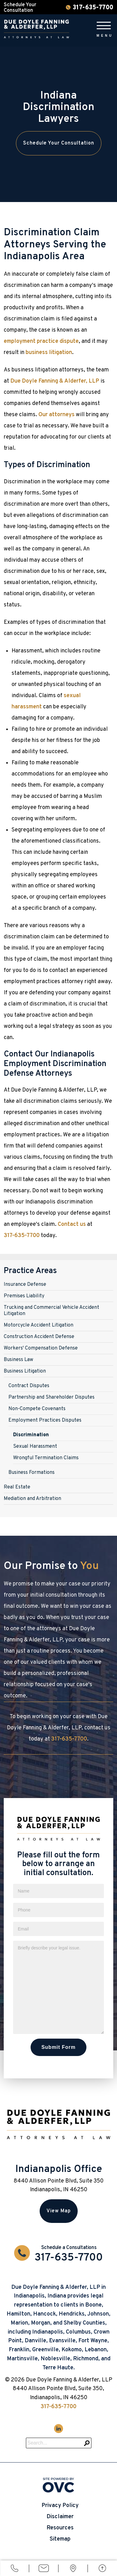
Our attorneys (56, 414)
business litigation (49, 352)
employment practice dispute (41, 341)
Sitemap (60, 2539)
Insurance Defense (25, 1284)
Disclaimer (60, 2516)
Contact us (72, 1224)
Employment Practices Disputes (44, 1420)
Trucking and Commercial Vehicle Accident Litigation (51, 1310)
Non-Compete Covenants (37, 1409)
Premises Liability (24, 1296)
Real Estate (17, 1487)
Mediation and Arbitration (32, 1499)
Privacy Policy (60, 2505)
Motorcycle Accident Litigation (38, 1325)
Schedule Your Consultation (58, 143)
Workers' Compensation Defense (41, 1348)
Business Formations (31, 1473)
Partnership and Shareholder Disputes (51, 1397)
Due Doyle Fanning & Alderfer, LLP (54, 381)
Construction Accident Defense (39, 1337)
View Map (58, 2211)
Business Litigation (25, 1371)
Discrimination (31, 1435)
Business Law (18, 1360)
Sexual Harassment (35, 1446)
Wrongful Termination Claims (46, 1458)
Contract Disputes (28, 1386)
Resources (60, 2528)
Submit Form (58, 2047)
